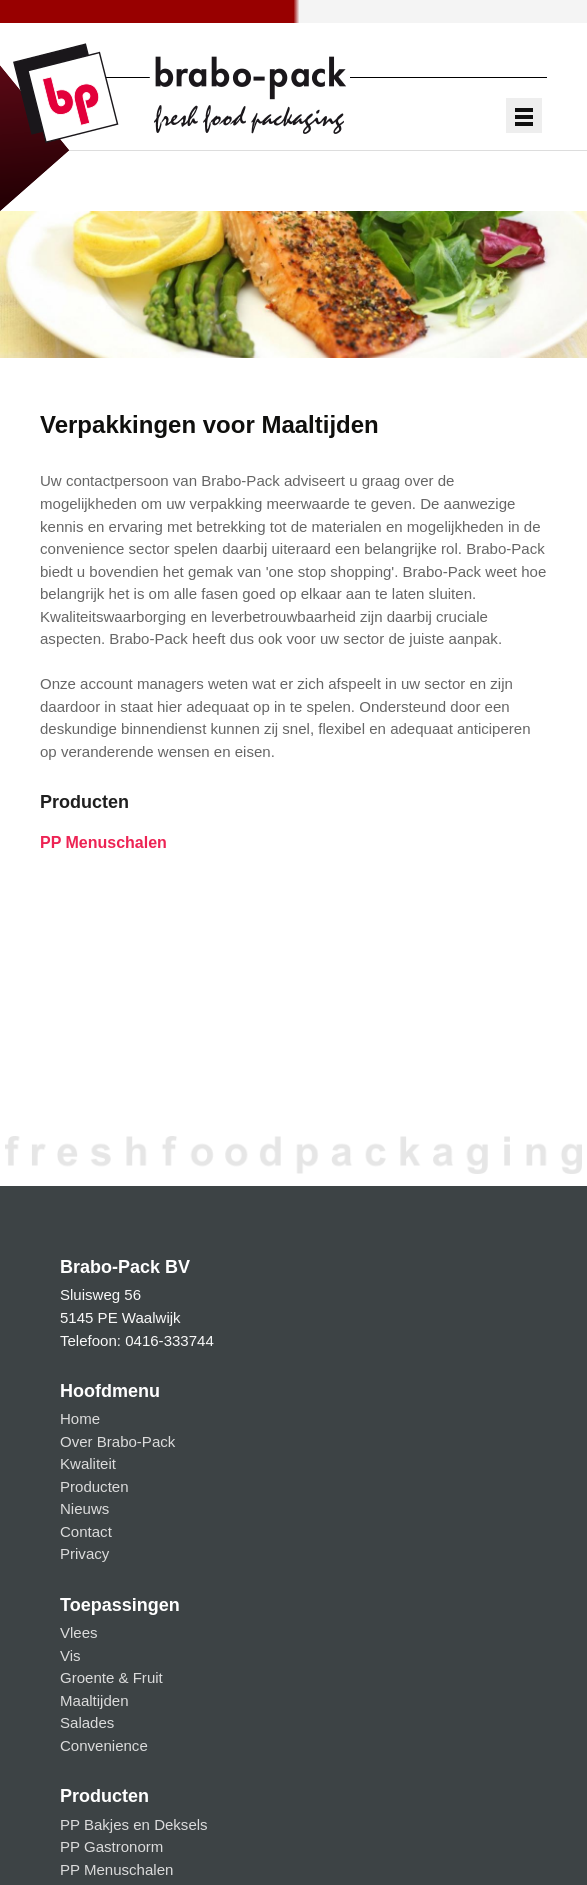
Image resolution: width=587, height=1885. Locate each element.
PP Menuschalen (103, 842)
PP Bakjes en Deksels (134, 1824)
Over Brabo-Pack (117, 1441)
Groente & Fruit (111, 1677)
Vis (70, 1655)
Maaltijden (94, 1700)
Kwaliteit (88, 1463)
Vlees (79, 1632)
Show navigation (524, 116)
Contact (86, 1531)
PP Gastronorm (111, 1846)
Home (80, 1418)
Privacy (84, 1553)
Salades (87, 1722)
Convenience (104, 1745)
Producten (94, 1486)
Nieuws (84, 1508)
